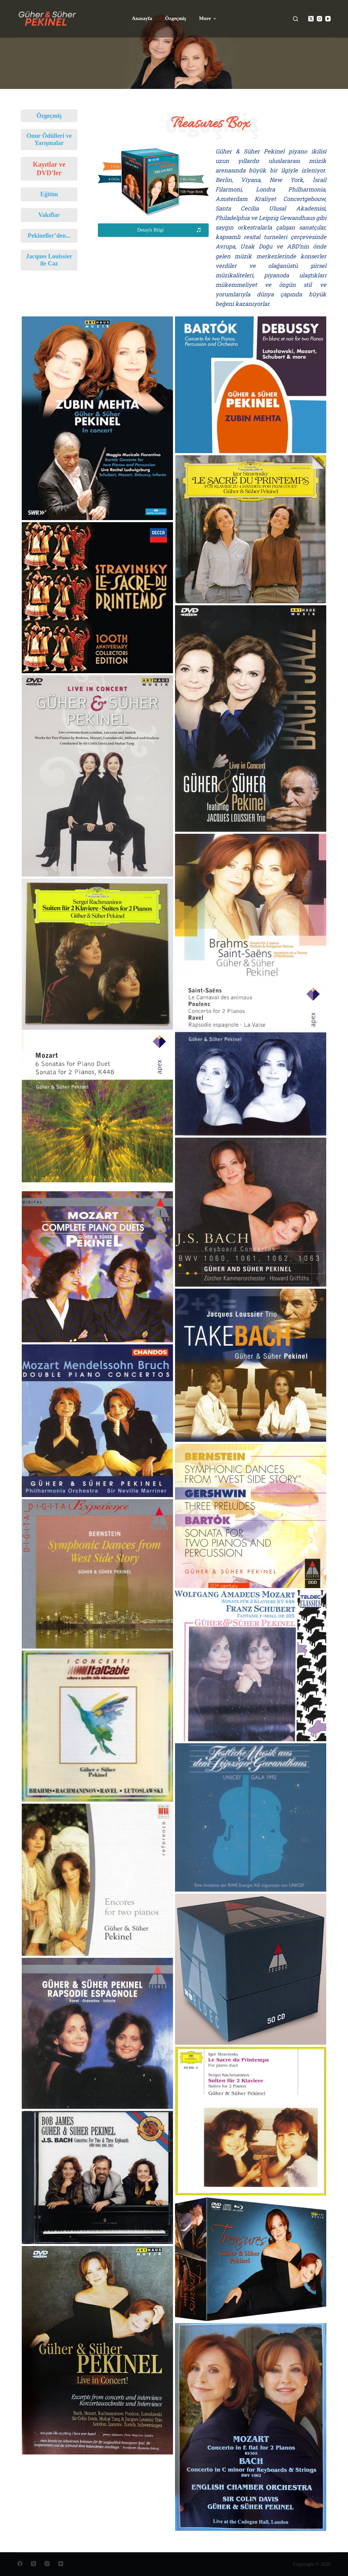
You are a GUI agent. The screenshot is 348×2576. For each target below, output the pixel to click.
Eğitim (49, 194)
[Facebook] (19, 2563)
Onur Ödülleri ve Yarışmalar (49, 139)
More (208, 19)
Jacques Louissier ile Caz (49, 260)
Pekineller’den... (49, 235)
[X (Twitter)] (311, 18)
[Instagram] (319, 18)
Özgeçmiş (49, 115)
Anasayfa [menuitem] (142, 18)
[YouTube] (328, 18)
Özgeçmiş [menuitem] (175, 18)
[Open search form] (295, 18)
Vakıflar (49, 214)
